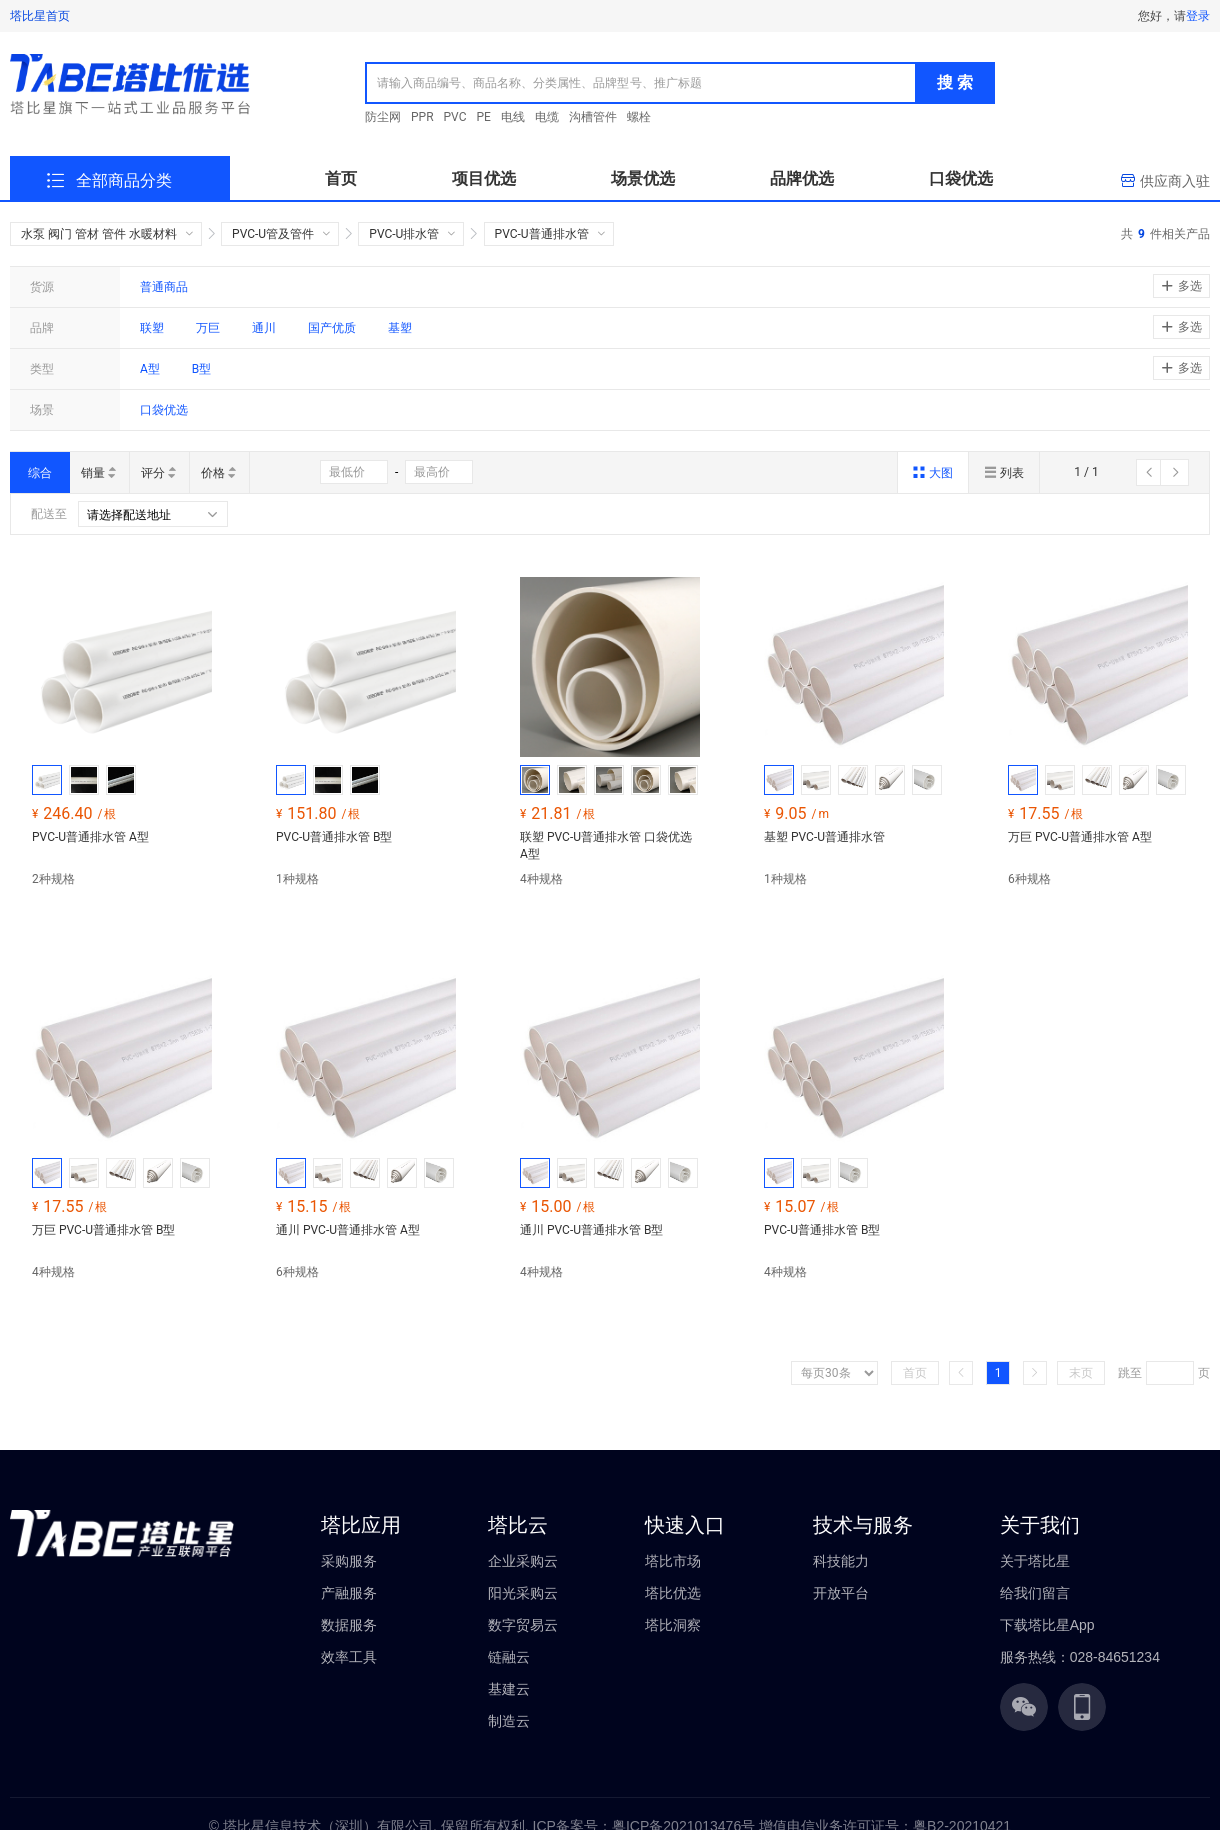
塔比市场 (673, 1561)
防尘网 (383, 117)
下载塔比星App (1047, 1625)
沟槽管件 (593, 117)
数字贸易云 (523, 1625)
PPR (422, 117)
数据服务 (349, 1625)
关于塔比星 (1035, 1561)
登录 (1198, 16)
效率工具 (349, 1657)
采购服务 (349, 1561)
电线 (513, 117)
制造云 (509, 1721)
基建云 (509, 1689)
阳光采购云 (523, 1593)
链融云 (509, 1657)
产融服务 (349, 1593)
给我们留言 (1035, 1593)
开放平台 (841, 1593)
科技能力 (841, 1561)
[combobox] (641, 83)
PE (484, 117)
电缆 (547, 117)
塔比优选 (673, 1593)
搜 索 (955, 82)
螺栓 (639, 117)
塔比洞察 (673, 1625)
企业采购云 (523, 1561)
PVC (455, 117)
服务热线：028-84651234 (1080, 1657)
